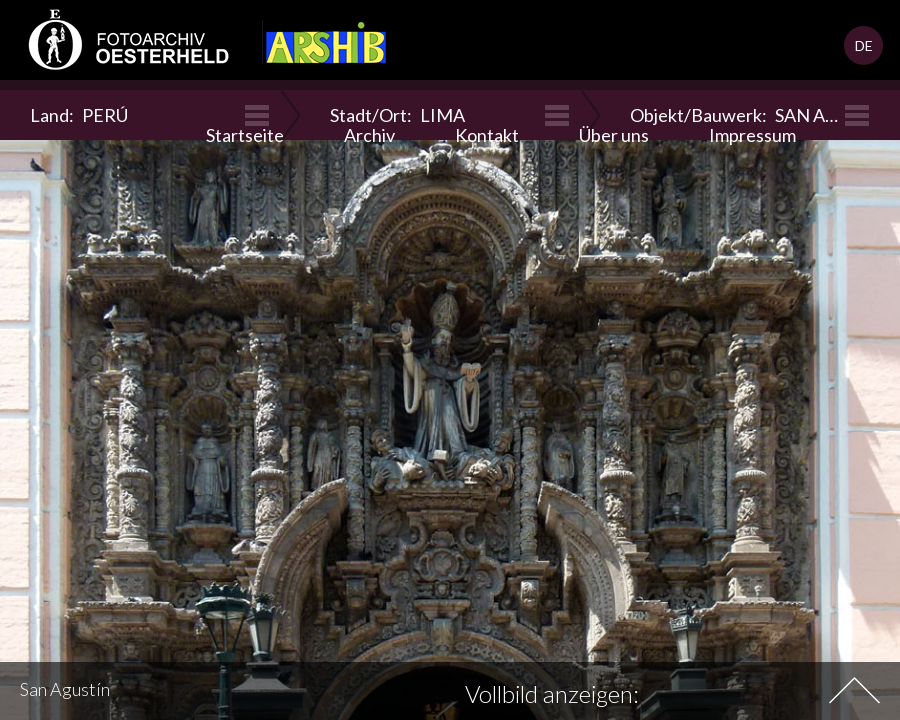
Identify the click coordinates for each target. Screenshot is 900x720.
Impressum (752, 135)
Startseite (245, 135)
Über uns (614, 135)
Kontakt (487, 135)
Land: (79, 115)
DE (864, 45)
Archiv (369, 135)
